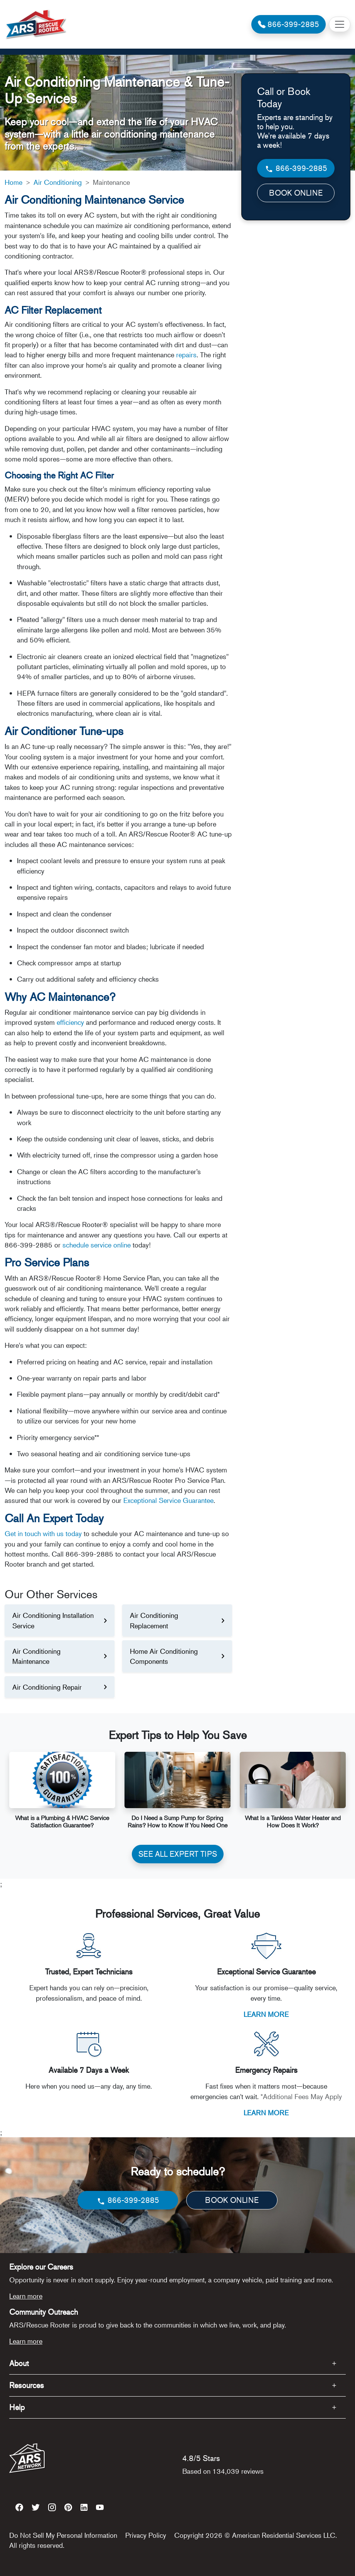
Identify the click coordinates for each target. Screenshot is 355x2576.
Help (17, 2407)
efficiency (70, 1022)
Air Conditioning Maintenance (36, 1656)
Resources (26, 2385)
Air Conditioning (58, 182)
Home (13, 182)
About (19, 2363)
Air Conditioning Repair (47, 1687)
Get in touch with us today (43, 1533)
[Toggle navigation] (339, 24)
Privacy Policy (145, 2535)
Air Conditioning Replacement (154, 1620)
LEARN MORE (266, 2014)
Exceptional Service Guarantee (168, 1500)
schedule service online (96, 1245)
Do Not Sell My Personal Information (63, 2535)
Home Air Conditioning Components (164, 1656)
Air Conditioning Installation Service (53, 1620)
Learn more (25, 2296)
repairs (186, 354)
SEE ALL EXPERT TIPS (177, 1854)
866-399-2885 (295, 168)
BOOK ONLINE (296, 193)
